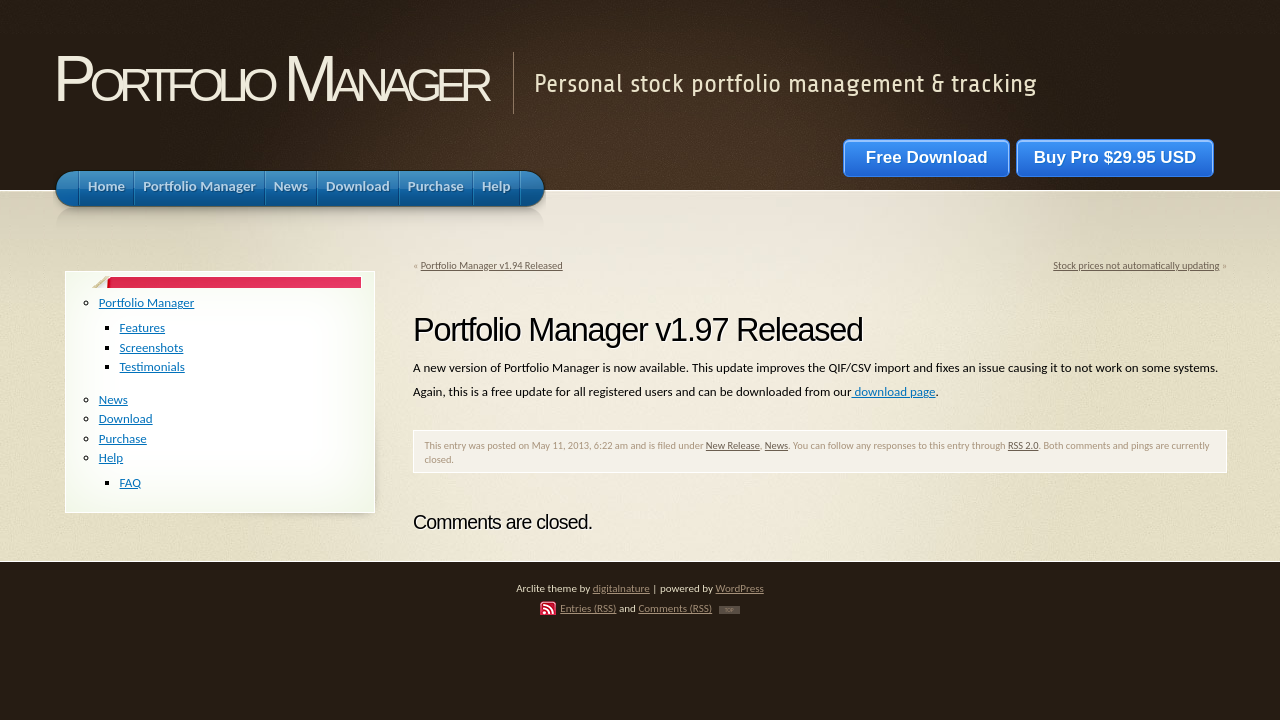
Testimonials (152, 366)
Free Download (926, 157)
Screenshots (152, 347)
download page (893, 391)
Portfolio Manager (270, 78)
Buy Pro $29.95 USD (1115, 157)
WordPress (740, 588)
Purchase (123, 438)
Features (142, 327)
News (776, 445)
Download (126, 418)
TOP (729, 610)
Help (111, 457)
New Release (733, 445)
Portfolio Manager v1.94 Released (492, 265)
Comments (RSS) (675, 608)
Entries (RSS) (588, 608)
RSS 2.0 (1023, 445)
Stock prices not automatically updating (1136, 265)
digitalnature (621, 588)
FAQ (130, 482)
